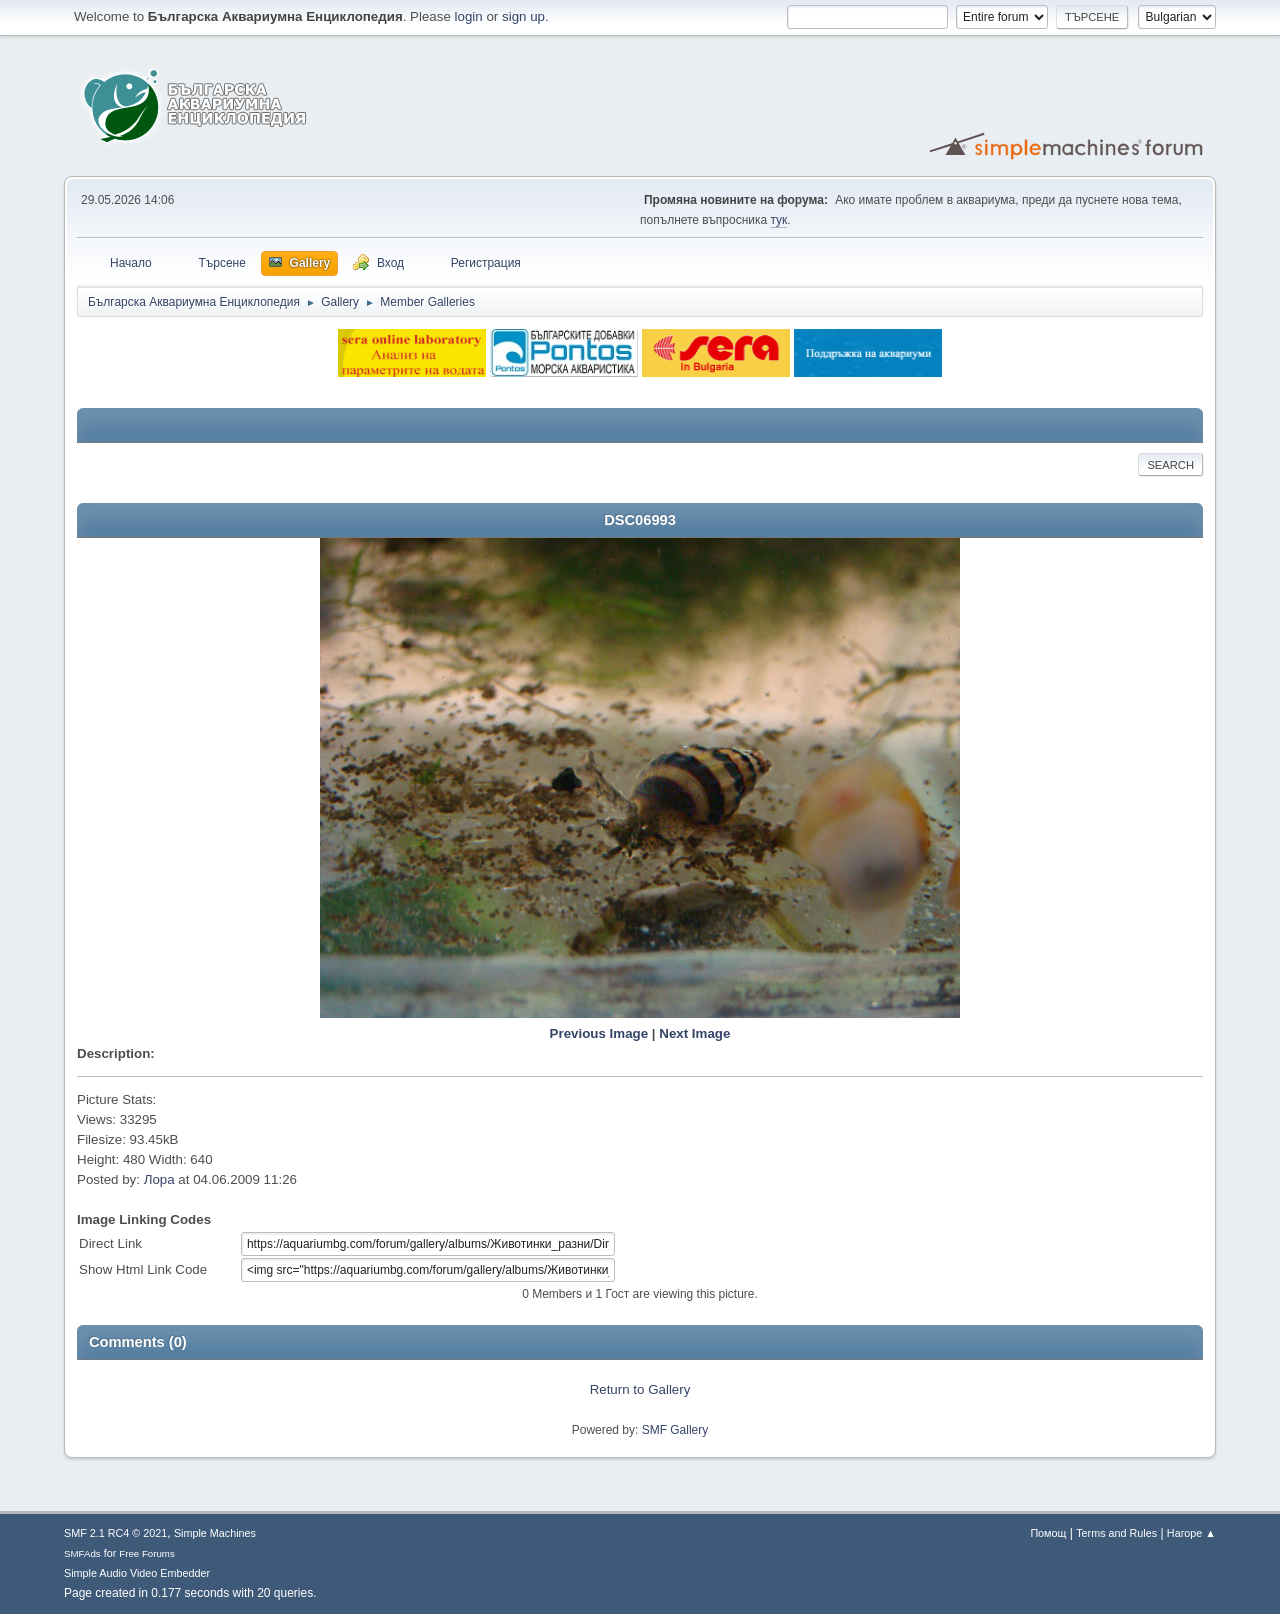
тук (778, 220)
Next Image (694, 1033)
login (469, 16)
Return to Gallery (640, 1389)
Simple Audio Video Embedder (137, 1573)
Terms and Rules (1116, 1533)
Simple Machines (215, 1533)
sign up (523, 16)
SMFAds (82, 1553)
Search (1170, 465)
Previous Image (599, 1033)
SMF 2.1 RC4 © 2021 (115, 1533)
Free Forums (147, 1553)
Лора (159, 1179)
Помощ (1048, 1533)
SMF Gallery (675, 1430)
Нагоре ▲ (1191, 1533)
